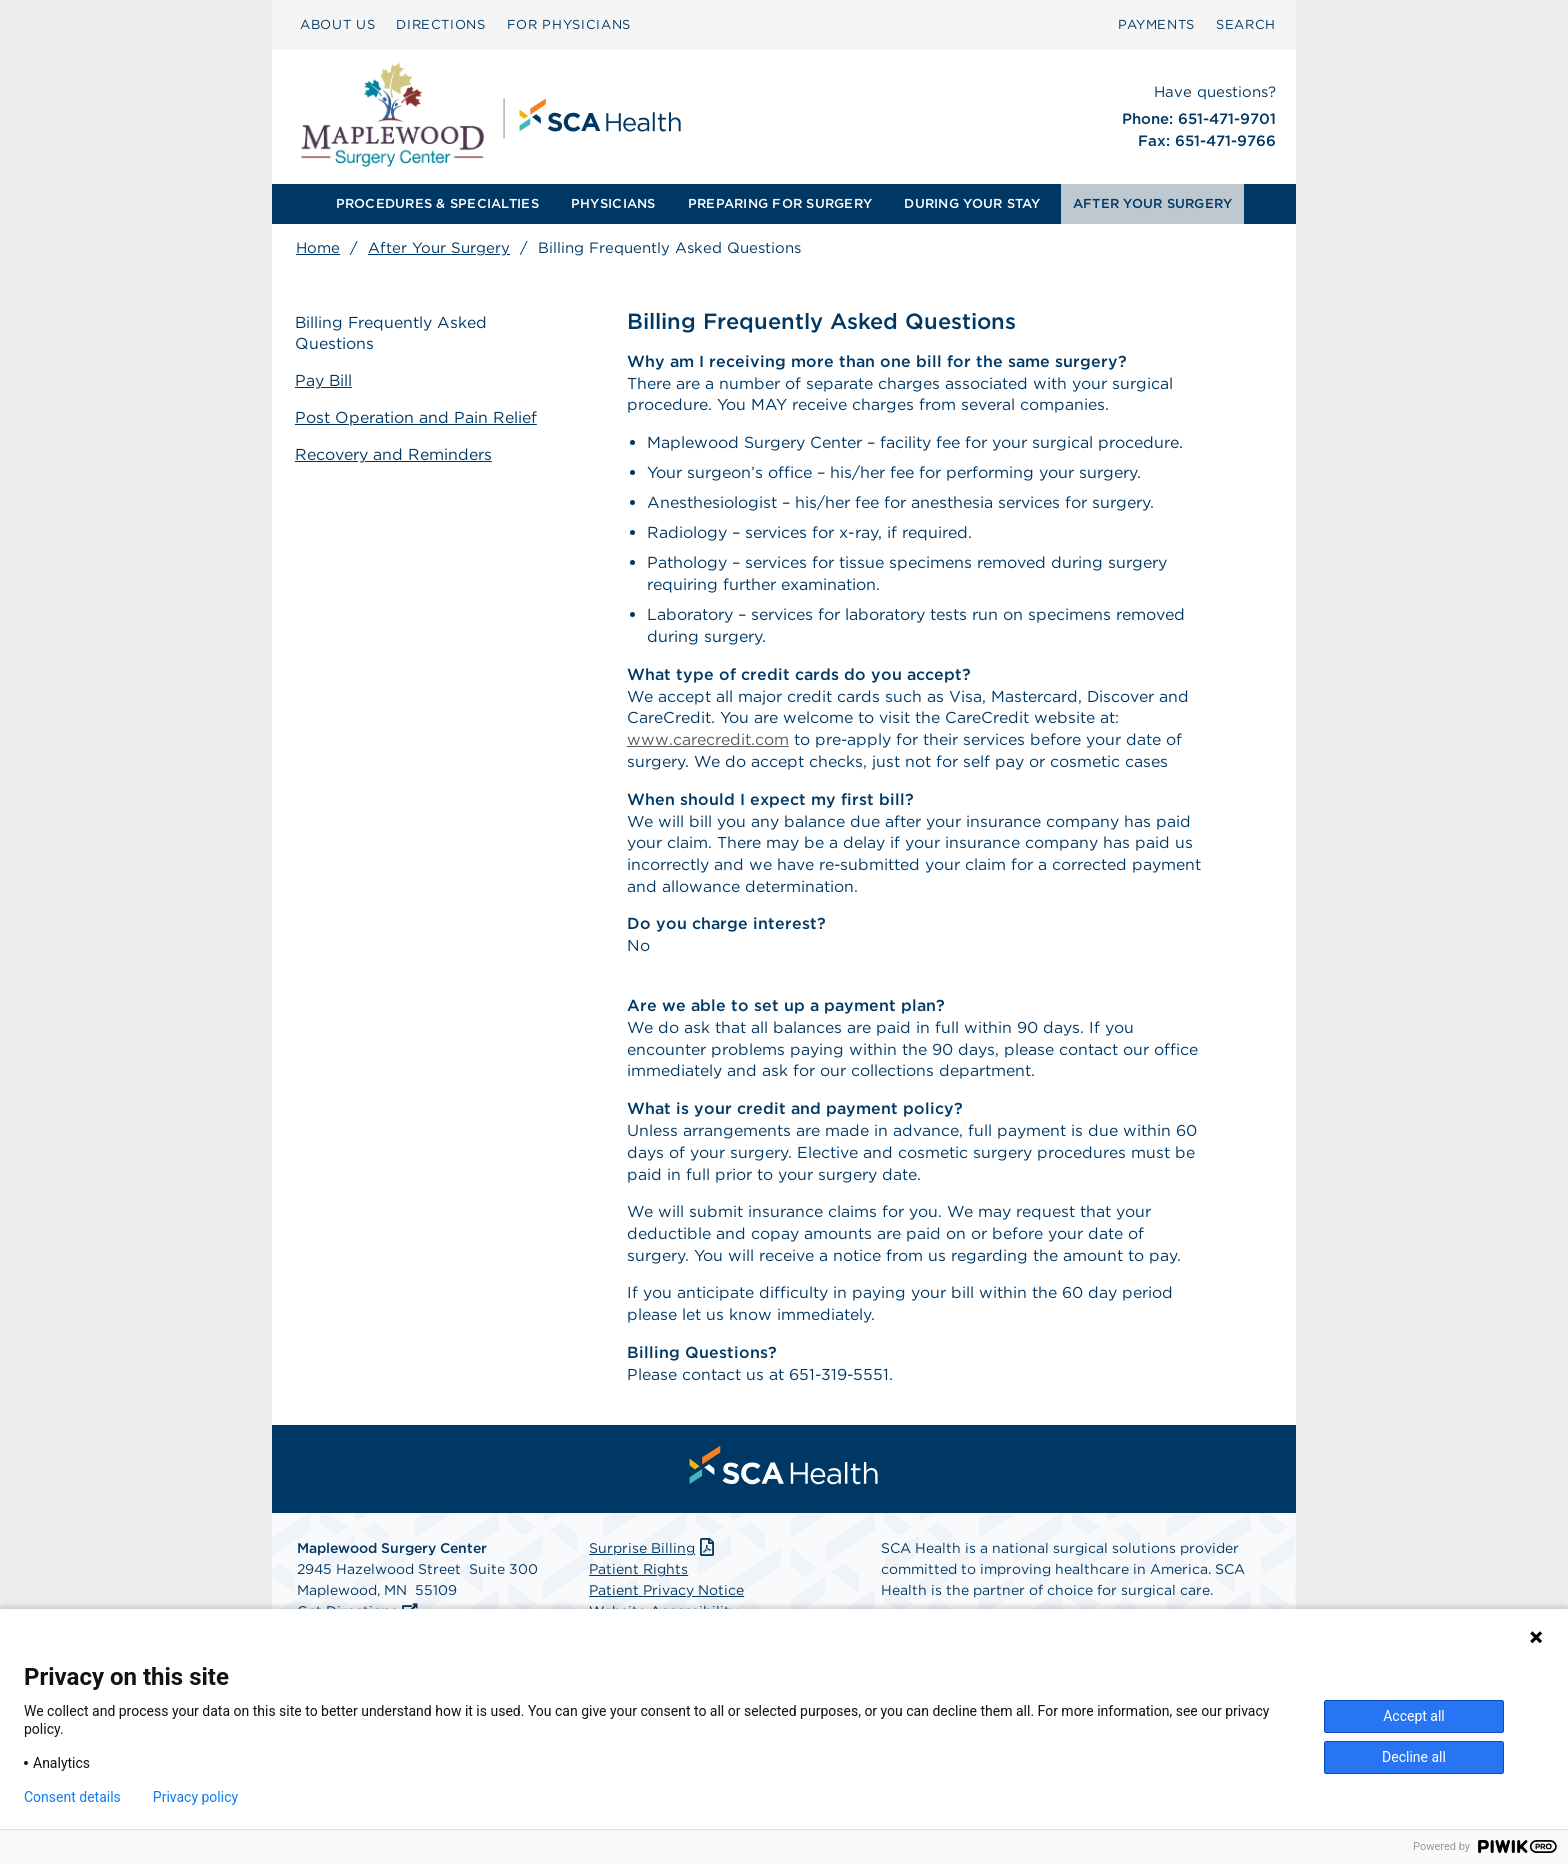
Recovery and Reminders (394, 453)
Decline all (1414, 1757)
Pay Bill (325, 380)
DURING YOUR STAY (972, 203)
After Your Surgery (439, 248)
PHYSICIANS (613, 203)
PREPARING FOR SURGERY (780, 203)
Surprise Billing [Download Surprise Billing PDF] (653, 1556)
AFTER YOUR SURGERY (1153, 203)
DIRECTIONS (441, 24)
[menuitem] (337, 25)
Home (318, 248)
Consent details (72, 1797)
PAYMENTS (1156, 24)
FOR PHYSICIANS (569, 24)
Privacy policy (195, 1797)
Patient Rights (638, 1577)
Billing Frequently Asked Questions (393, 333)
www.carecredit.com (708, 741)
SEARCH (1246, 24)
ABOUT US (337, 24)
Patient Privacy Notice (666, 1598)
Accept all (1414, 1716)
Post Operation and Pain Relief (417, 417)
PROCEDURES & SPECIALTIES (437, 203)
